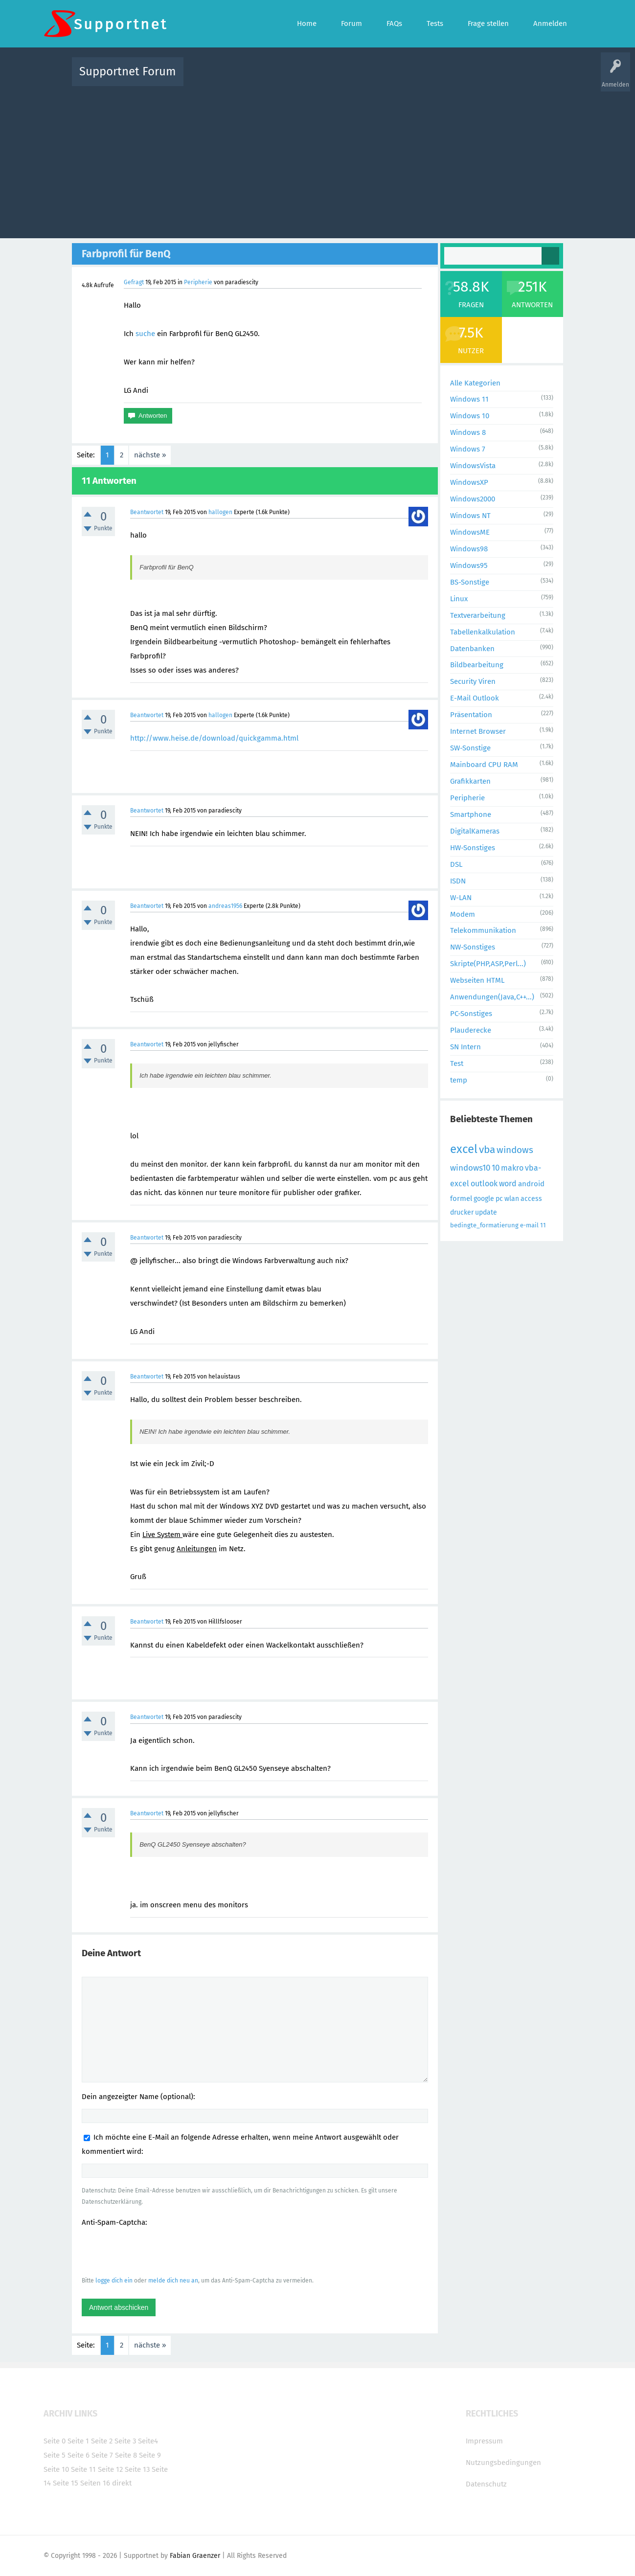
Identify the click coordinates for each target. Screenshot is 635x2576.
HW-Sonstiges (472, 847)
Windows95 (469, 565)
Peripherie (198, 282)
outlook (484, 1183)
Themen (370, 78)
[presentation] (156, 2251)
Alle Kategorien (475, 383)
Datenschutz (486, 2484)
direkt (122, 2483)
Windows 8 (468, 432)
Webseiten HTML (477, 980)
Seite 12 (110, 2469)
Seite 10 (56, 2469)
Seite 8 (126, 2455)
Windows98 (469, 548)
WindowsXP (469, 482)
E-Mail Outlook (474, 698)
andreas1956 (225, 906)
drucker (462, 1212)
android (531, 1183)
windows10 (470, 1168)
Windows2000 (472, 499)
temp (458, 1080)
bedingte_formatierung (484, 1225)
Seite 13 (137, 2469)
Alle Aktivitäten (210, 78)
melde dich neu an (173, 2280)
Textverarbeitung (477, 615)
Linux (459, 598)
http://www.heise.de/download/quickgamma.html (214, 738)
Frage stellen (477, 78)
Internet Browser (478, 731)
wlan (511, 1199)
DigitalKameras (474, 831)
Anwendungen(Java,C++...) (492, 997)
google (484, 1199)
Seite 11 (83, 2469)
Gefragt (134, 282)
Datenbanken (472, 648)
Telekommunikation (483, 930)
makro (512, 1168)
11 (543, 1225)
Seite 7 (102, 2455)
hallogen (220, 512)
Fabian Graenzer (195, 2556)
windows (515, 1149)
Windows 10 (469, 415)
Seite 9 (150, 2455)
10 (495, 1168)
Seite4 (148, 2441)
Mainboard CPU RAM (484, 764)
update (486, 1212)
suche (145, 333)
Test (456, 1063)
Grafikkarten (470, 781)
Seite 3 (125, 2441)
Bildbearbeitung (476, 664)
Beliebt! (289, 78)
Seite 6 (79, 2455)
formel (461, 1198)
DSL (456, 864)
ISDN (458, 881)
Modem (462, 914)
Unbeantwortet (330, 78)
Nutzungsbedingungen (503, 2462)
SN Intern (465, 1046)
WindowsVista (473, 465)
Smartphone (470, 814)
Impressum (484, 2441)
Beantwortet (146, 512)
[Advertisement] (317, 159)
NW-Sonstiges (472, 947)
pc (499, 1199)
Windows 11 (469, 399)
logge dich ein (114, 2280)
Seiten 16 (95, 2483)
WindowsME (470, 532)
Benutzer (440, 78)
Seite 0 (55, 2441)
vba (487, 1149)
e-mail (529, 1225)
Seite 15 (65, 2483)
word (508, 1183)
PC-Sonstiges (471, 1013)
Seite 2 (102, 2441)
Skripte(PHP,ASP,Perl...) (488, 963)
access (531, 1199)
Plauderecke (470, 1030)
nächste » (150, 455)
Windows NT (470, 515)
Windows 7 (467, 449)
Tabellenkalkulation (482, 632)
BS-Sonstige (469, 582)
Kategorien (404, 78)
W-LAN (461, 897)
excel (463, 1149)
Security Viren (473, 681)
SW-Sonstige (470, 748)
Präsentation (471, 714)
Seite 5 (55, 2455)
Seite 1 (78, 2441)
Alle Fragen (255, 78)
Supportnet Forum (127, 71)
